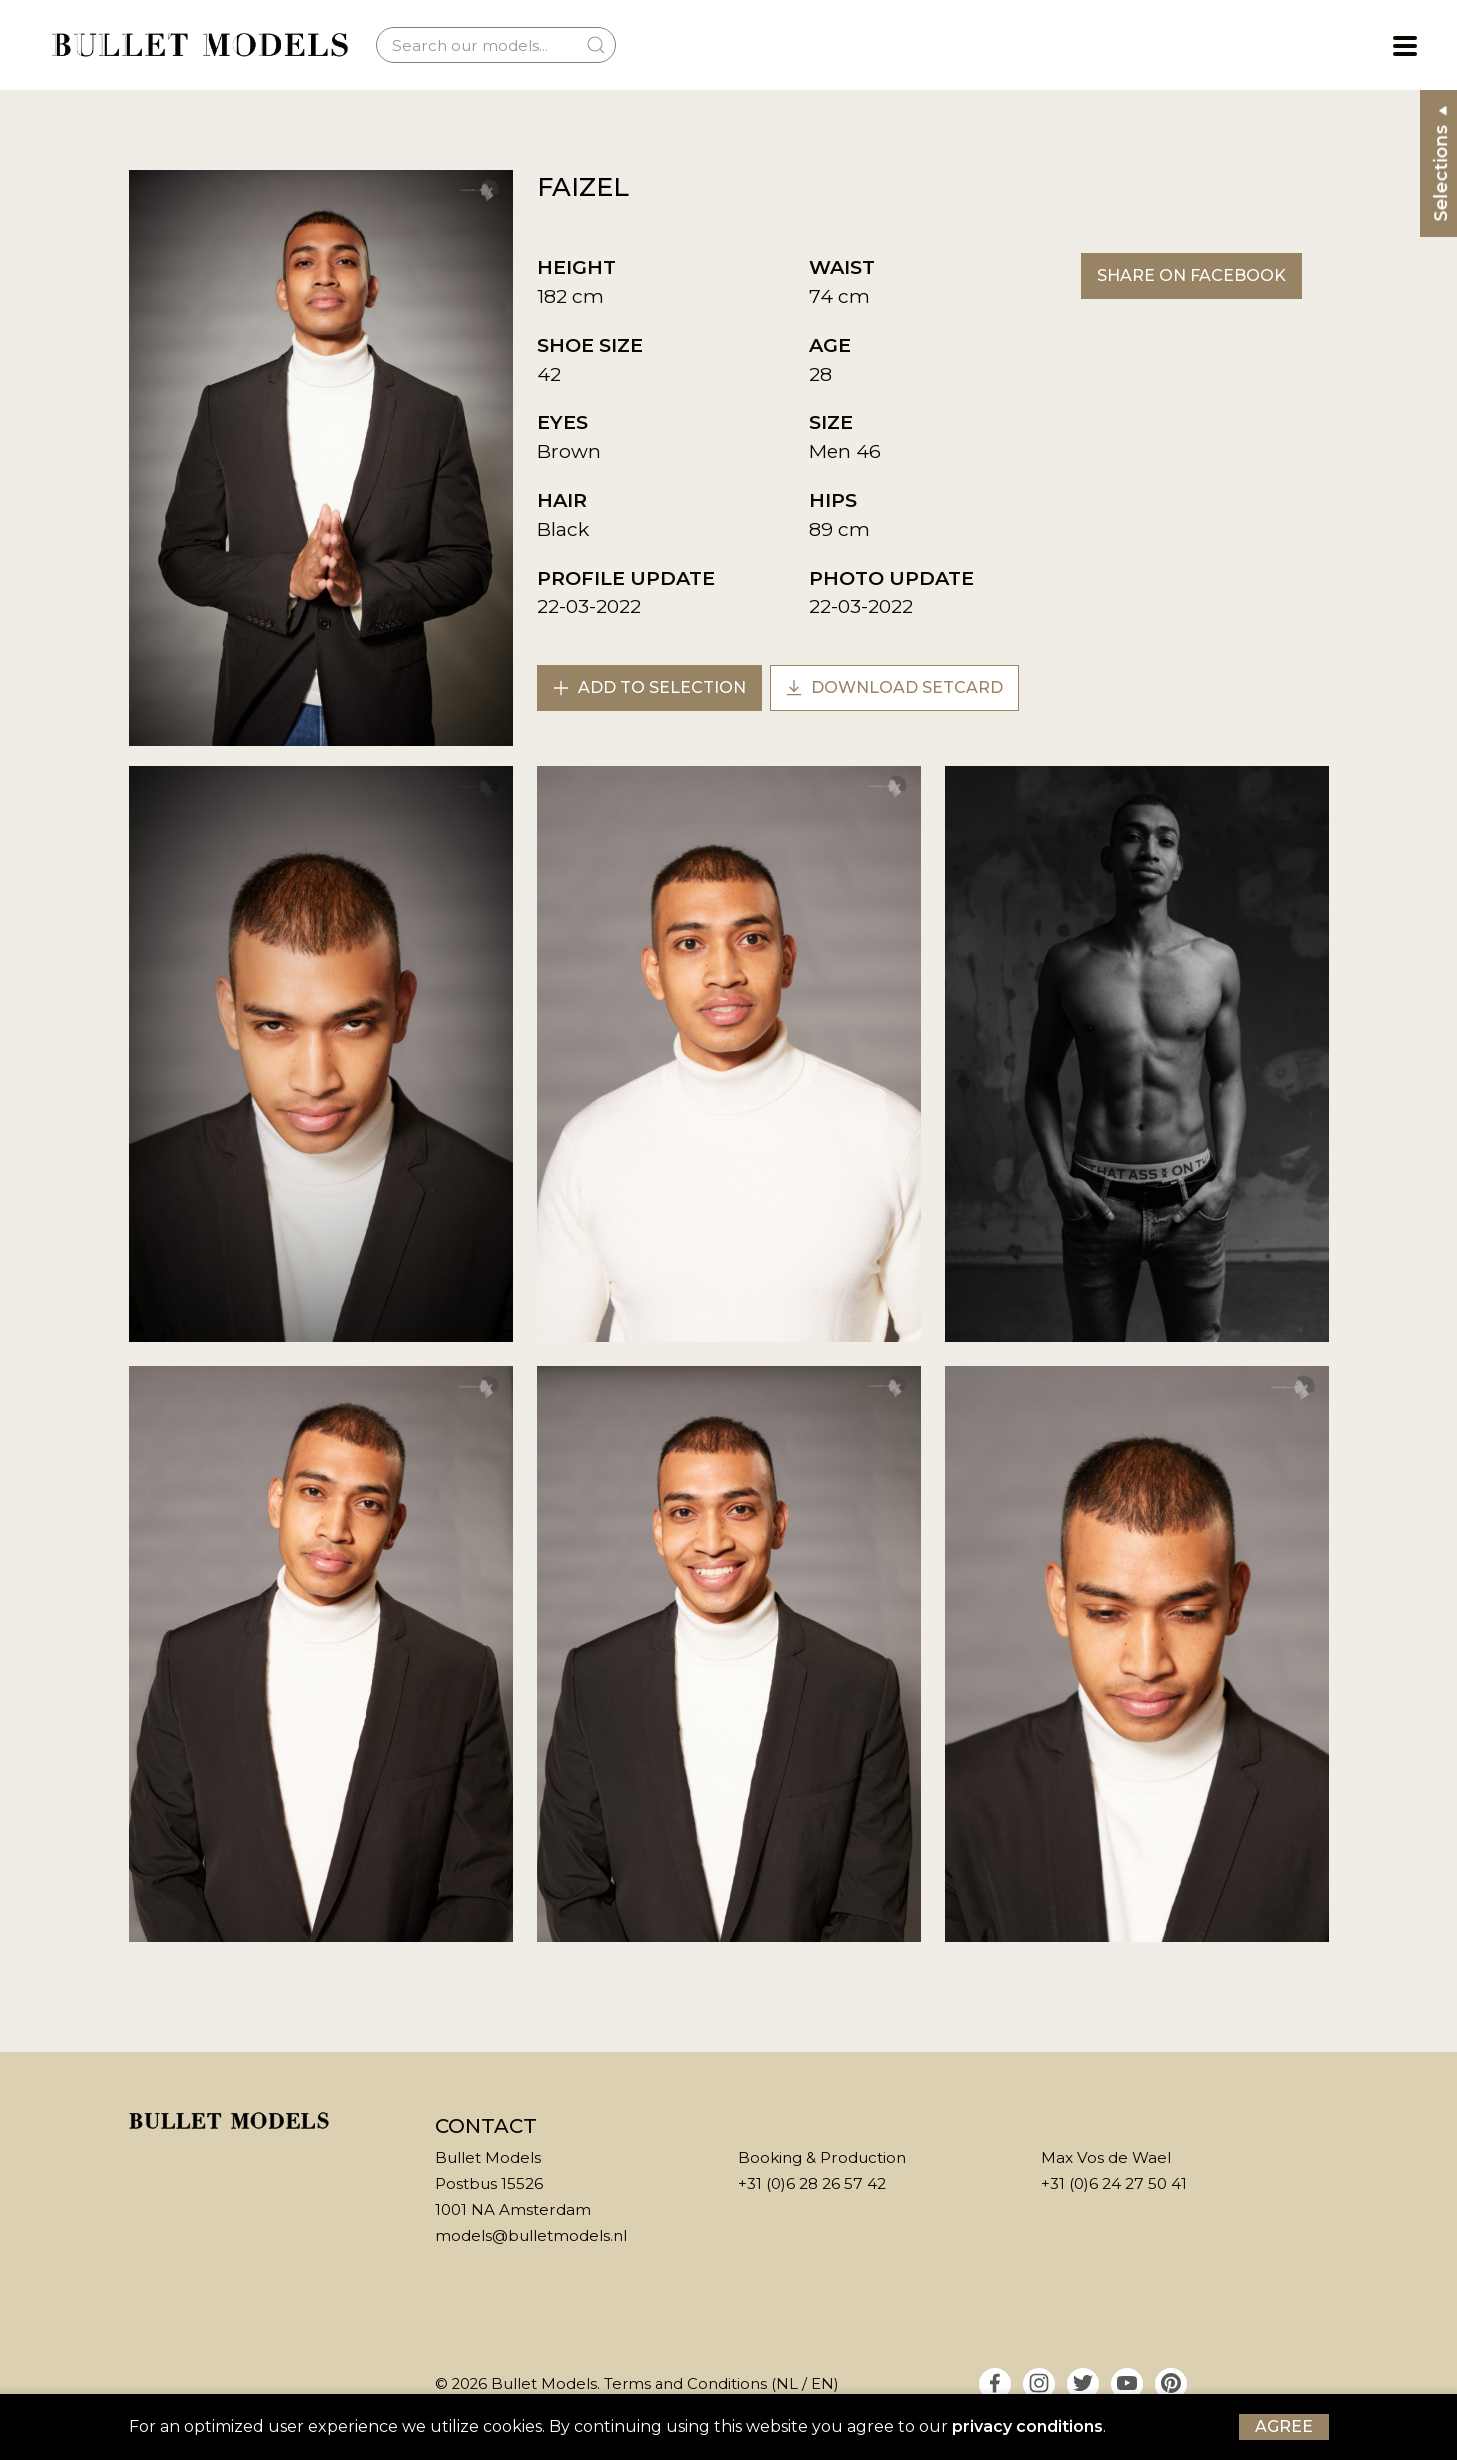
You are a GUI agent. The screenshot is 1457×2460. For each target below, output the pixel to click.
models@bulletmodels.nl (531, 2235)
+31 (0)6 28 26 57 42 (812, 2183)
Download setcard (894, 687)
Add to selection (649, 687)
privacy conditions (1027, 2426)
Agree (1284, 2426)
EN (822, 2384)
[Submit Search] (596, 45)
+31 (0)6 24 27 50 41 (1114, 2183)
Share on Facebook (1191, 275)
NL (787, 2384)
